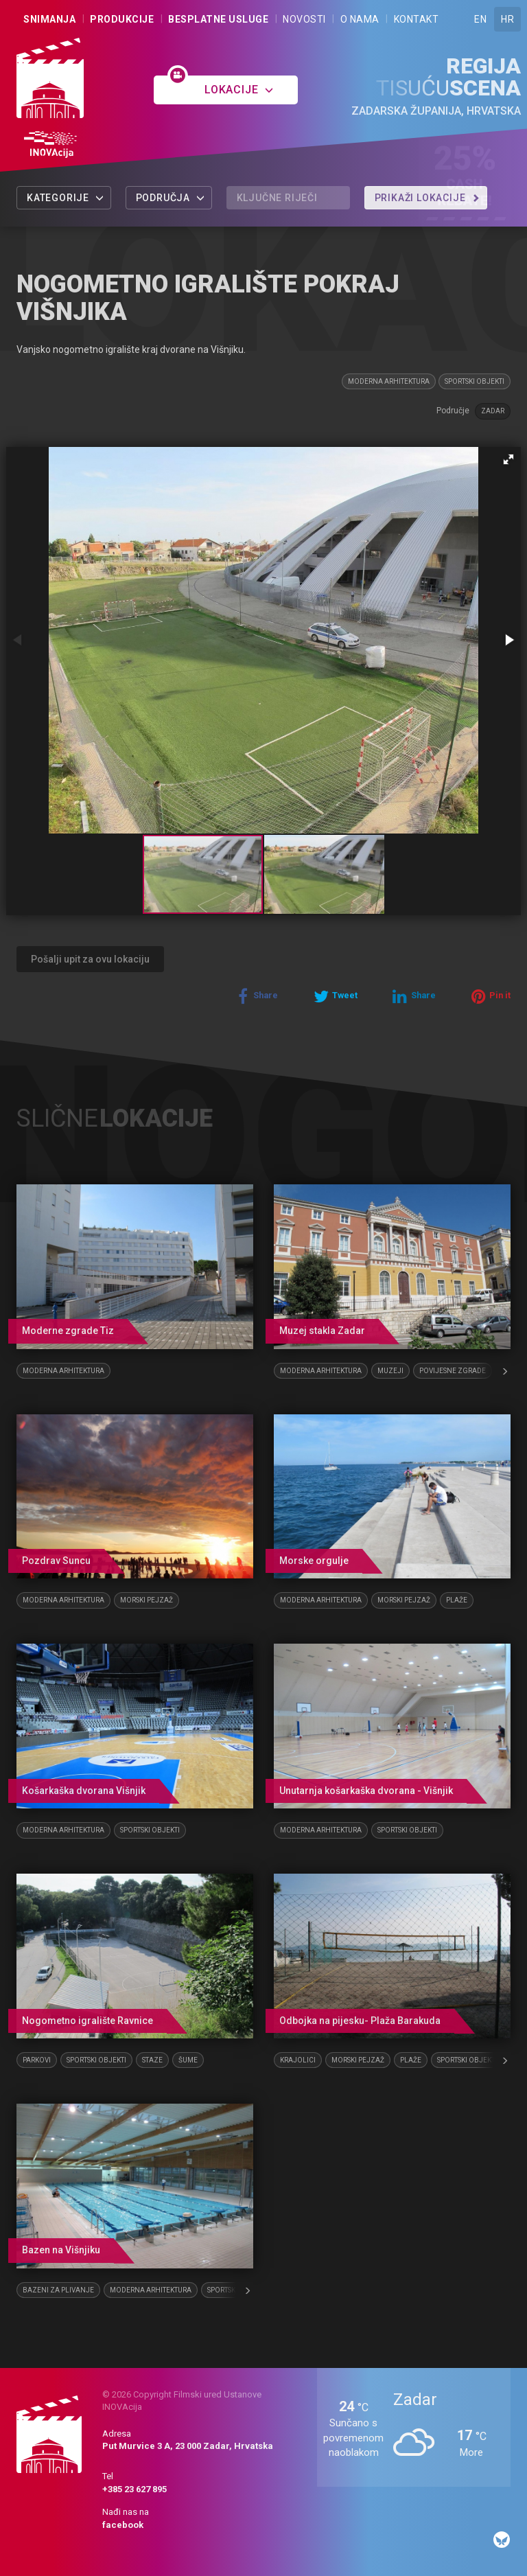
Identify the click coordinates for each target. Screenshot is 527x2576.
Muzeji (390, 1371)
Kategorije (65, 197)
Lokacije (239, 89)
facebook (122, 2525)
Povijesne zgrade (452, 1371)
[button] (508, 459)
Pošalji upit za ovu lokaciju (90, 959)
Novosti (304, 19)
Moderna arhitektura (389, 381)
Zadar (492, 411)
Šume (188, 2060)
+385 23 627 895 (134, 2489)
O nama (359, 19)
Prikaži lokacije (427, 197)
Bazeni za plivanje (58, 2290)
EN (480, 19)
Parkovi (37, 2060)
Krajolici (298, 2060)
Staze (152, 2060)
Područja (170, 197)
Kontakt (416, 19)
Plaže (456, 1600)
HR (507, 19)
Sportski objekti (474, 381)
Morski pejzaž (146, 1600)
